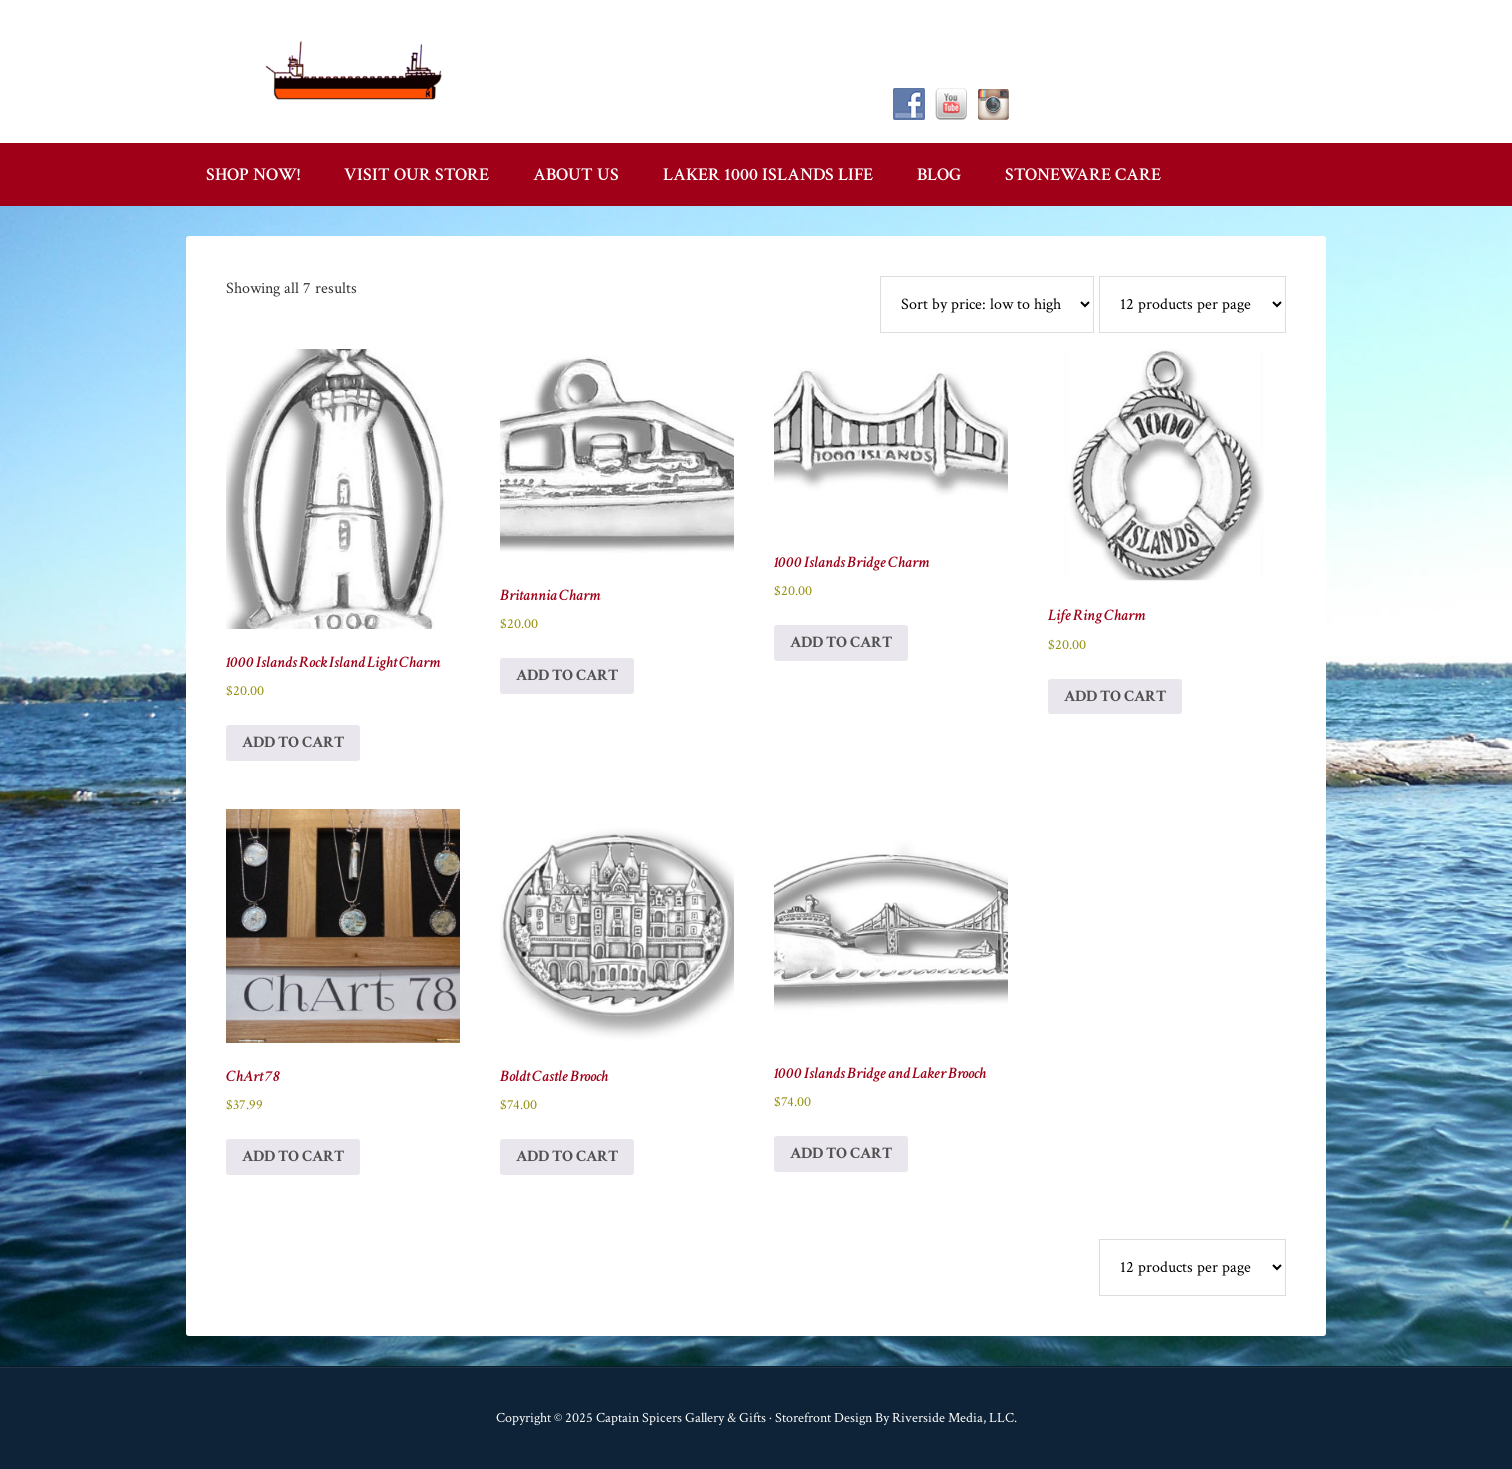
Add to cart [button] (293, 742)
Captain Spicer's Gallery (356, 70)
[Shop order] (987, 304)
